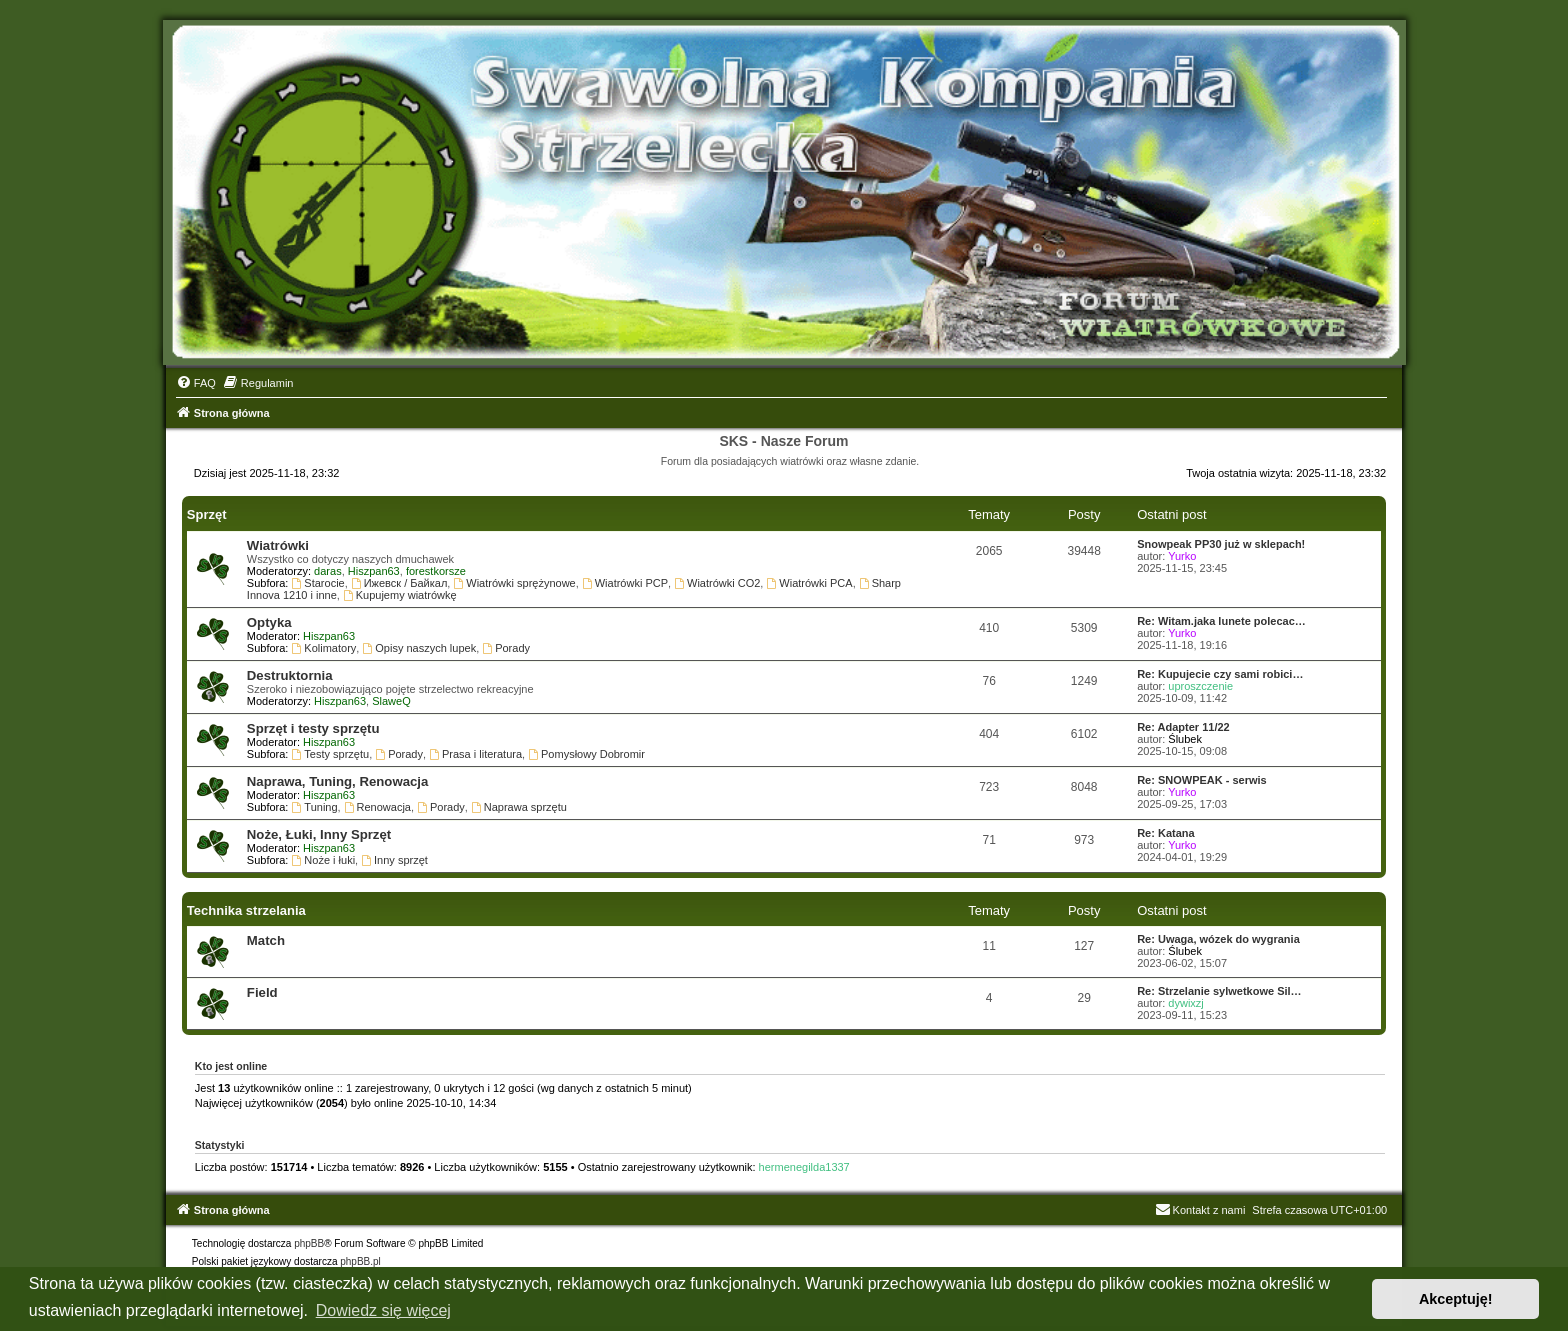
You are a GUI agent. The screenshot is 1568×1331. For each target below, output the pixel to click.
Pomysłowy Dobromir (586, 754)
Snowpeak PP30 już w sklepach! (1221, 544)
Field (262, 992)
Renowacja (377, 807)
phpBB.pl (360, 1261)
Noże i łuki (324, 860)
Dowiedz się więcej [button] (383, 1310)
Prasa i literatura (475, 754)
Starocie (318, 583)
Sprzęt (207, 514)
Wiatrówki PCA (809, 583)
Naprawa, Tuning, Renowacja (337, 781)
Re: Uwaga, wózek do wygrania (1218, 939)
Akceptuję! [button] (1456, 1299)
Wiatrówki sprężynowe (514, 583)
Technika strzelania (246, 910)
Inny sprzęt (394, 860)
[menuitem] (196, 383)
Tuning (315, 807)
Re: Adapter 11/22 (1183, 727)
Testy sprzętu (331, 754)
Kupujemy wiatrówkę (400, 595)
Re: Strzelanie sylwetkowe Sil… (1219, 991)
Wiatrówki (278, 545)
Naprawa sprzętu (519, 807)
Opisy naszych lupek (419, 648)
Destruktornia (290, 675)
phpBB (309, 1243)
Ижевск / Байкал (399, 583)
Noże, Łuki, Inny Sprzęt (319, 834)
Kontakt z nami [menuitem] (1200, 1210)
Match (266, 940)
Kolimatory (324, 648)
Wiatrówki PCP (625, 583)
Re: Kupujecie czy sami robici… (1220, 674)
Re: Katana (1165, 833)
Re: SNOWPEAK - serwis (1202, 780)
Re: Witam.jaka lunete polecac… (1221, 621)
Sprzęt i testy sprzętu (313, 728)
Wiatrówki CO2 (717, 583)
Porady (506, 648)
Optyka (269, 622)
